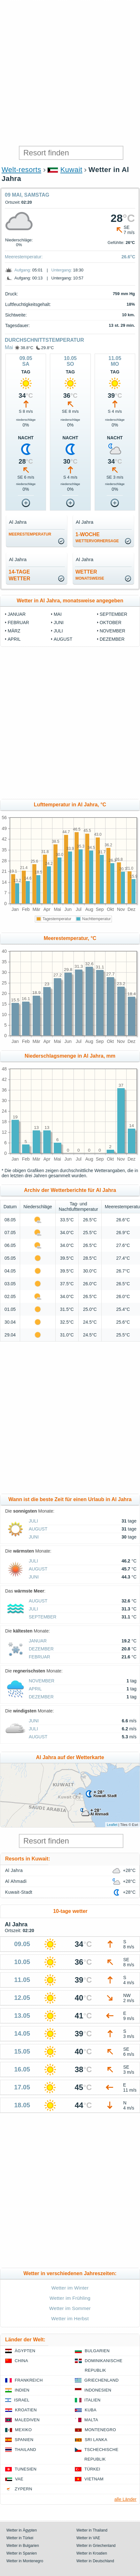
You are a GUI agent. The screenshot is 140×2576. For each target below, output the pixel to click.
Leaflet (112, 1825)
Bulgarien (97, 2350)
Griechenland (101, 2380)
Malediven (27, 2419)
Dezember (112, 639)
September (113, 614)
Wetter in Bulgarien (22, 2545)
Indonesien (97, 2390)
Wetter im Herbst (70, 2318)
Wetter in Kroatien (91, 2553)
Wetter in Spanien (21, 2553)
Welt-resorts (21, 170)
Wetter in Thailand (91, 2530)
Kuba (91, 2410)
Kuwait (71, 170)
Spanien (24, 2439)
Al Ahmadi (16, 1881)
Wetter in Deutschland (95, 2561)
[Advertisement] (69, 73)
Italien (92, 2400)
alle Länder (125, 2499)
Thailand (25, 2449)
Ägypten (25, 2350)
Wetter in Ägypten (21, 2530)
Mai (9, 347)
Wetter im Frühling (70, 2298)
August (63, 639)
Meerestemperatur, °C (70, 938)
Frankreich (29, 2380)
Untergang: (61, 270)
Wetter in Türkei (19, 2538)
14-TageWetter (19, 575)
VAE (19, 2479)
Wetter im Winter (70, 2287)
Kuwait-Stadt (18, 1892)
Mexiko (23, 2429)
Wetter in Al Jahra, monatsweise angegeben (70, 600)
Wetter (89, 575)
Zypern (23, 2488)
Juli (58, 630)
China (21, 2360)
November (112, 630)
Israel (21, 2400)
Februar (18, 622)
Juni (59, 622)
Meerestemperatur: (24, 256)
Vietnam (94, 2479)
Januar (17, 614)
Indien (22, 2390)
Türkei (92, 2469)
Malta (91, 2419)
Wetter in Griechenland (96, 2545)
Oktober (110, 622)
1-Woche (97, 537)
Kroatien (26, 2410)
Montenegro (100, 2429)
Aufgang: (22, 270)
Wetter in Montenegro (24, 2561)
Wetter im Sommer (70, 2308)
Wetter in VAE (88, 2538)
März (14, 630)
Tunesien (25, 2469)
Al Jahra (14, 1870)
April (14, 639)
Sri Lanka (96, 2439)
